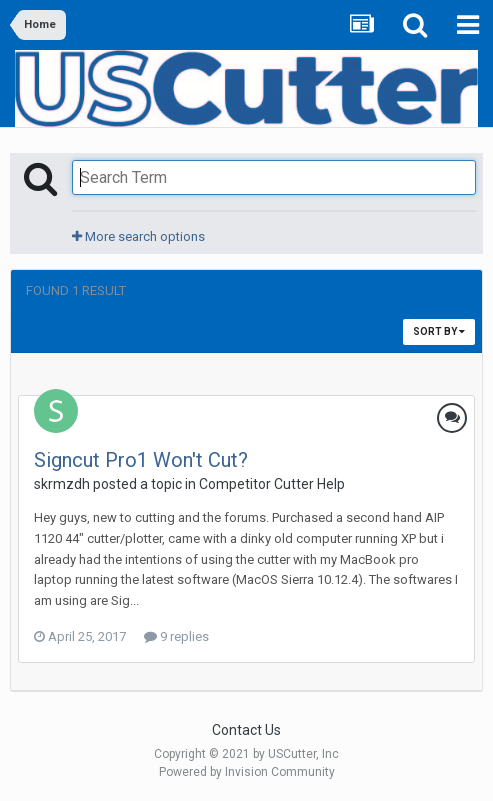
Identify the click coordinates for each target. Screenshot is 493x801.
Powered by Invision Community (247, 772)
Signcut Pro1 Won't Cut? (141, 460)
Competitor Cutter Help (272, 484)
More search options (138, 236)
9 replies (176, 636)
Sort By (439, 331)
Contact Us (246, 730)
